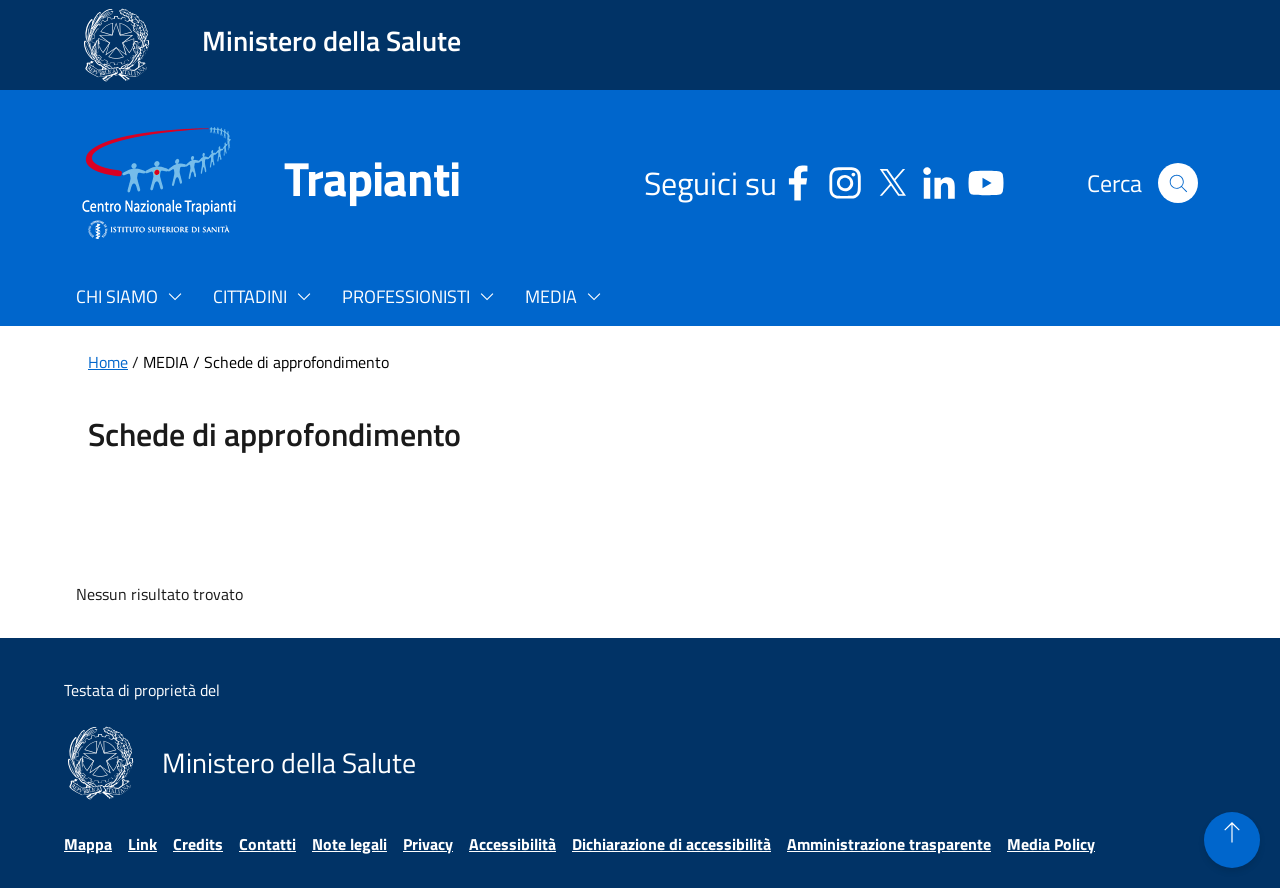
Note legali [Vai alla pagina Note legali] (349, 844)
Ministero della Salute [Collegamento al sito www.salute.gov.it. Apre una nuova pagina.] (331, 40)
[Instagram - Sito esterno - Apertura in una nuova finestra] (845, 179)
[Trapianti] (348, 183)
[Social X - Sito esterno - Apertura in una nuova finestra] (892, 179)
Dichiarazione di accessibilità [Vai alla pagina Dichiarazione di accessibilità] (671, 844)
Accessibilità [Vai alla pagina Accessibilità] (512, 844)
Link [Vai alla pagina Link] (142, 844)
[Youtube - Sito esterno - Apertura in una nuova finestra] (986, 179)
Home (108, 362)
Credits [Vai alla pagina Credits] (198, 844)
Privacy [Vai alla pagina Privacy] (428, 844)
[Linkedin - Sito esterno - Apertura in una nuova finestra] (939, 179)
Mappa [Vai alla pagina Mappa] (88, 844)
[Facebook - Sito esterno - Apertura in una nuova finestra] (798, 179)
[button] (1178, 183)
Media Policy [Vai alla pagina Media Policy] (1051, 844)
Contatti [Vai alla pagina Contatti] (267, 844)
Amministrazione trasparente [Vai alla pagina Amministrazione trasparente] (889, 844)
